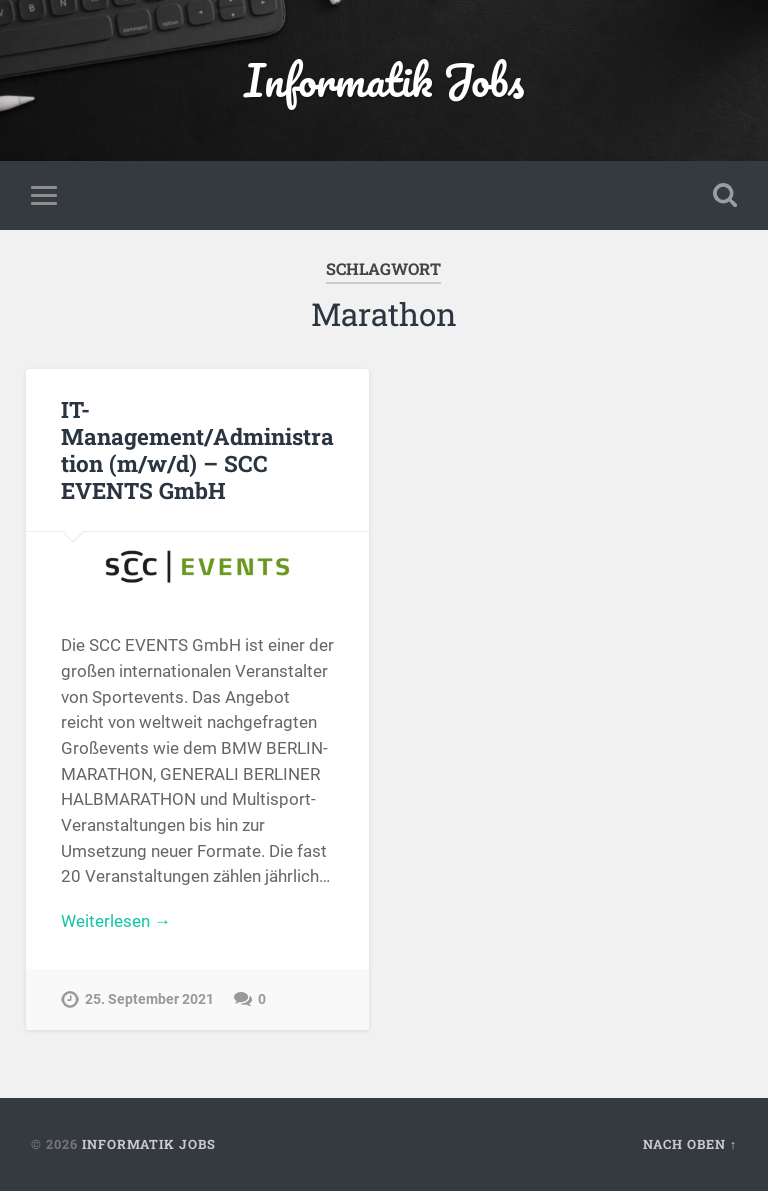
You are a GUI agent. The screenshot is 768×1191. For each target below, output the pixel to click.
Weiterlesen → (116, 921)
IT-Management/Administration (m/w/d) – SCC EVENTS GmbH (197, 449)
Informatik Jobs (384, 79)
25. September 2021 (149, 999)
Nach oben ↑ (690, 1144)
